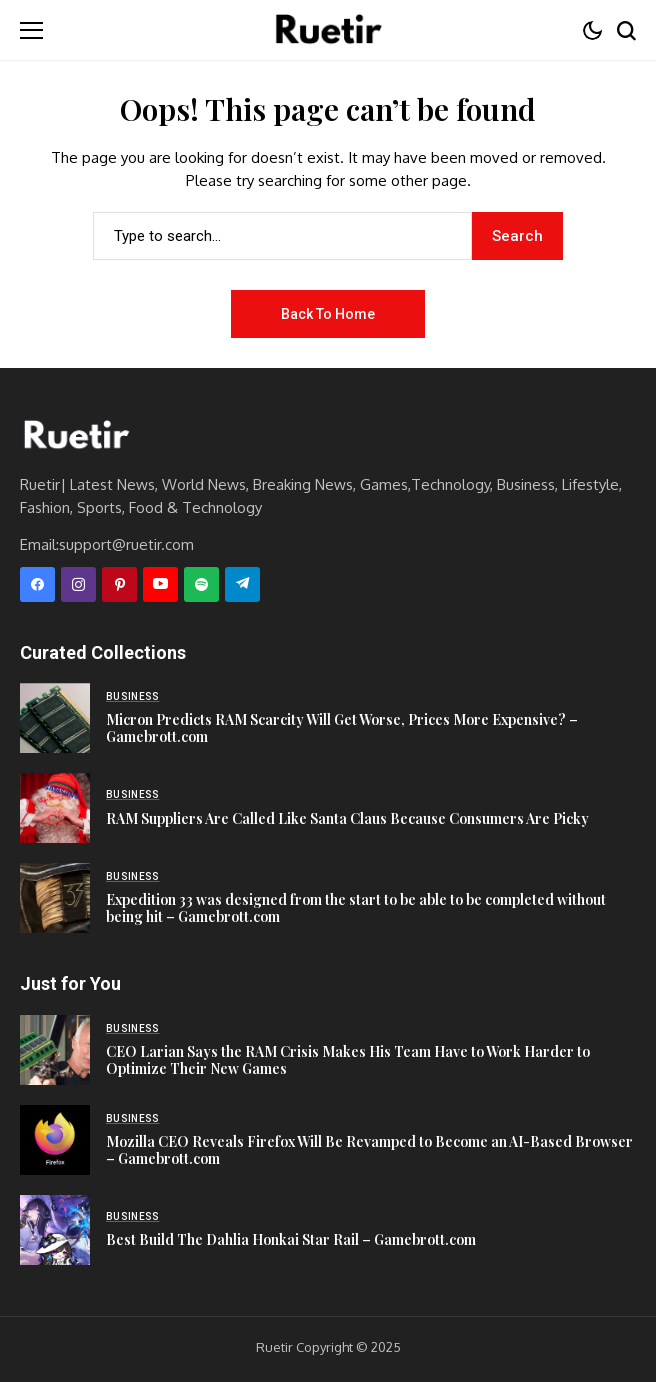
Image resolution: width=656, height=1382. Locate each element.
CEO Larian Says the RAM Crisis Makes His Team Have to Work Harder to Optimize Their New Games (348, 1060)
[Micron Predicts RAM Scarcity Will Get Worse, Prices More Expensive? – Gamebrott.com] (55, 718)
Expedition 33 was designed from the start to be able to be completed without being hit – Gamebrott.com (356, 908)
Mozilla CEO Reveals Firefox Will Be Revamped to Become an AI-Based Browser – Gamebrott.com (369, 1150)
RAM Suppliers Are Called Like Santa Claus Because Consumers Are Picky (347, 818)
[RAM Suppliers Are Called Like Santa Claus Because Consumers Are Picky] (55, 808)
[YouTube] (160, 584)
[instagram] (78, 584)
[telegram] (242, 584)
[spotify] (201, 584)
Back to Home (328, 314)
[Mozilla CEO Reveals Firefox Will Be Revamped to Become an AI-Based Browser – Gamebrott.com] (55, 1140)
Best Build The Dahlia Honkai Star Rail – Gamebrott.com (291, 1239)
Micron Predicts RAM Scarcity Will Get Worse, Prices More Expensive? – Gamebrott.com (342, 728)
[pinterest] (119, 584)
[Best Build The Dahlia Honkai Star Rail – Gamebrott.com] (55, 1230)
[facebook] (37, 584)
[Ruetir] (75, 436)
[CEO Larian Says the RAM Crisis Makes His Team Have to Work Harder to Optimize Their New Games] (55, 1050)
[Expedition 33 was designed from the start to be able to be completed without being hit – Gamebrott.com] (55, 898)
